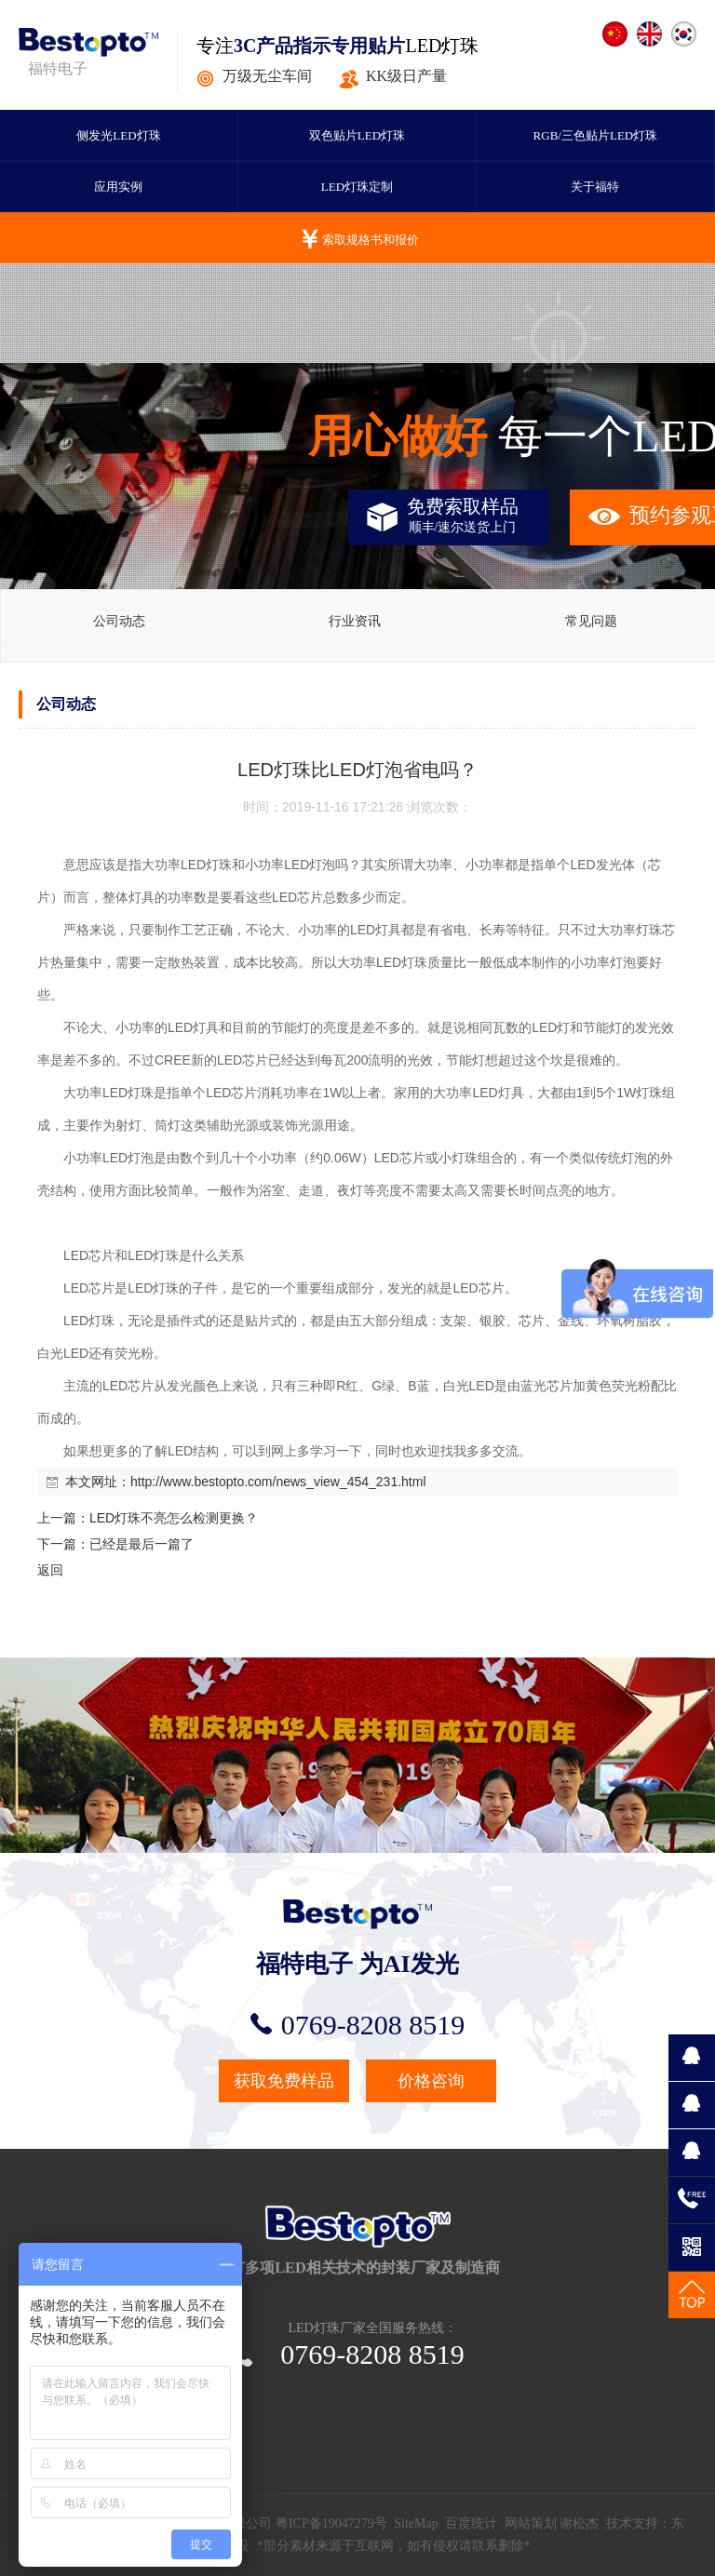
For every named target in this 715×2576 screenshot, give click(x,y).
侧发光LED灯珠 (118, 135)
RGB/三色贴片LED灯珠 (595, 135)
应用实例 (118, 187)
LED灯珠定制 (357, 187)
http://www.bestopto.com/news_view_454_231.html (278, 1481)
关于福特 (595, 187)
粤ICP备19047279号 (331, 2523)
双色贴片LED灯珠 (357, 135)
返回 (50, 1570)
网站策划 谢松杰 (552, 2523)
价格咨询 (431, 2081)
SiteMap (416, 2523)
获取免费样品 (284, 2081)
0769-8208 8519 (357, 2024)
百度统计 (471, 2523)
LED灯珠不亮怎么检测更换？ (173, 1517)
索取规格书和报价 (370, 240)
